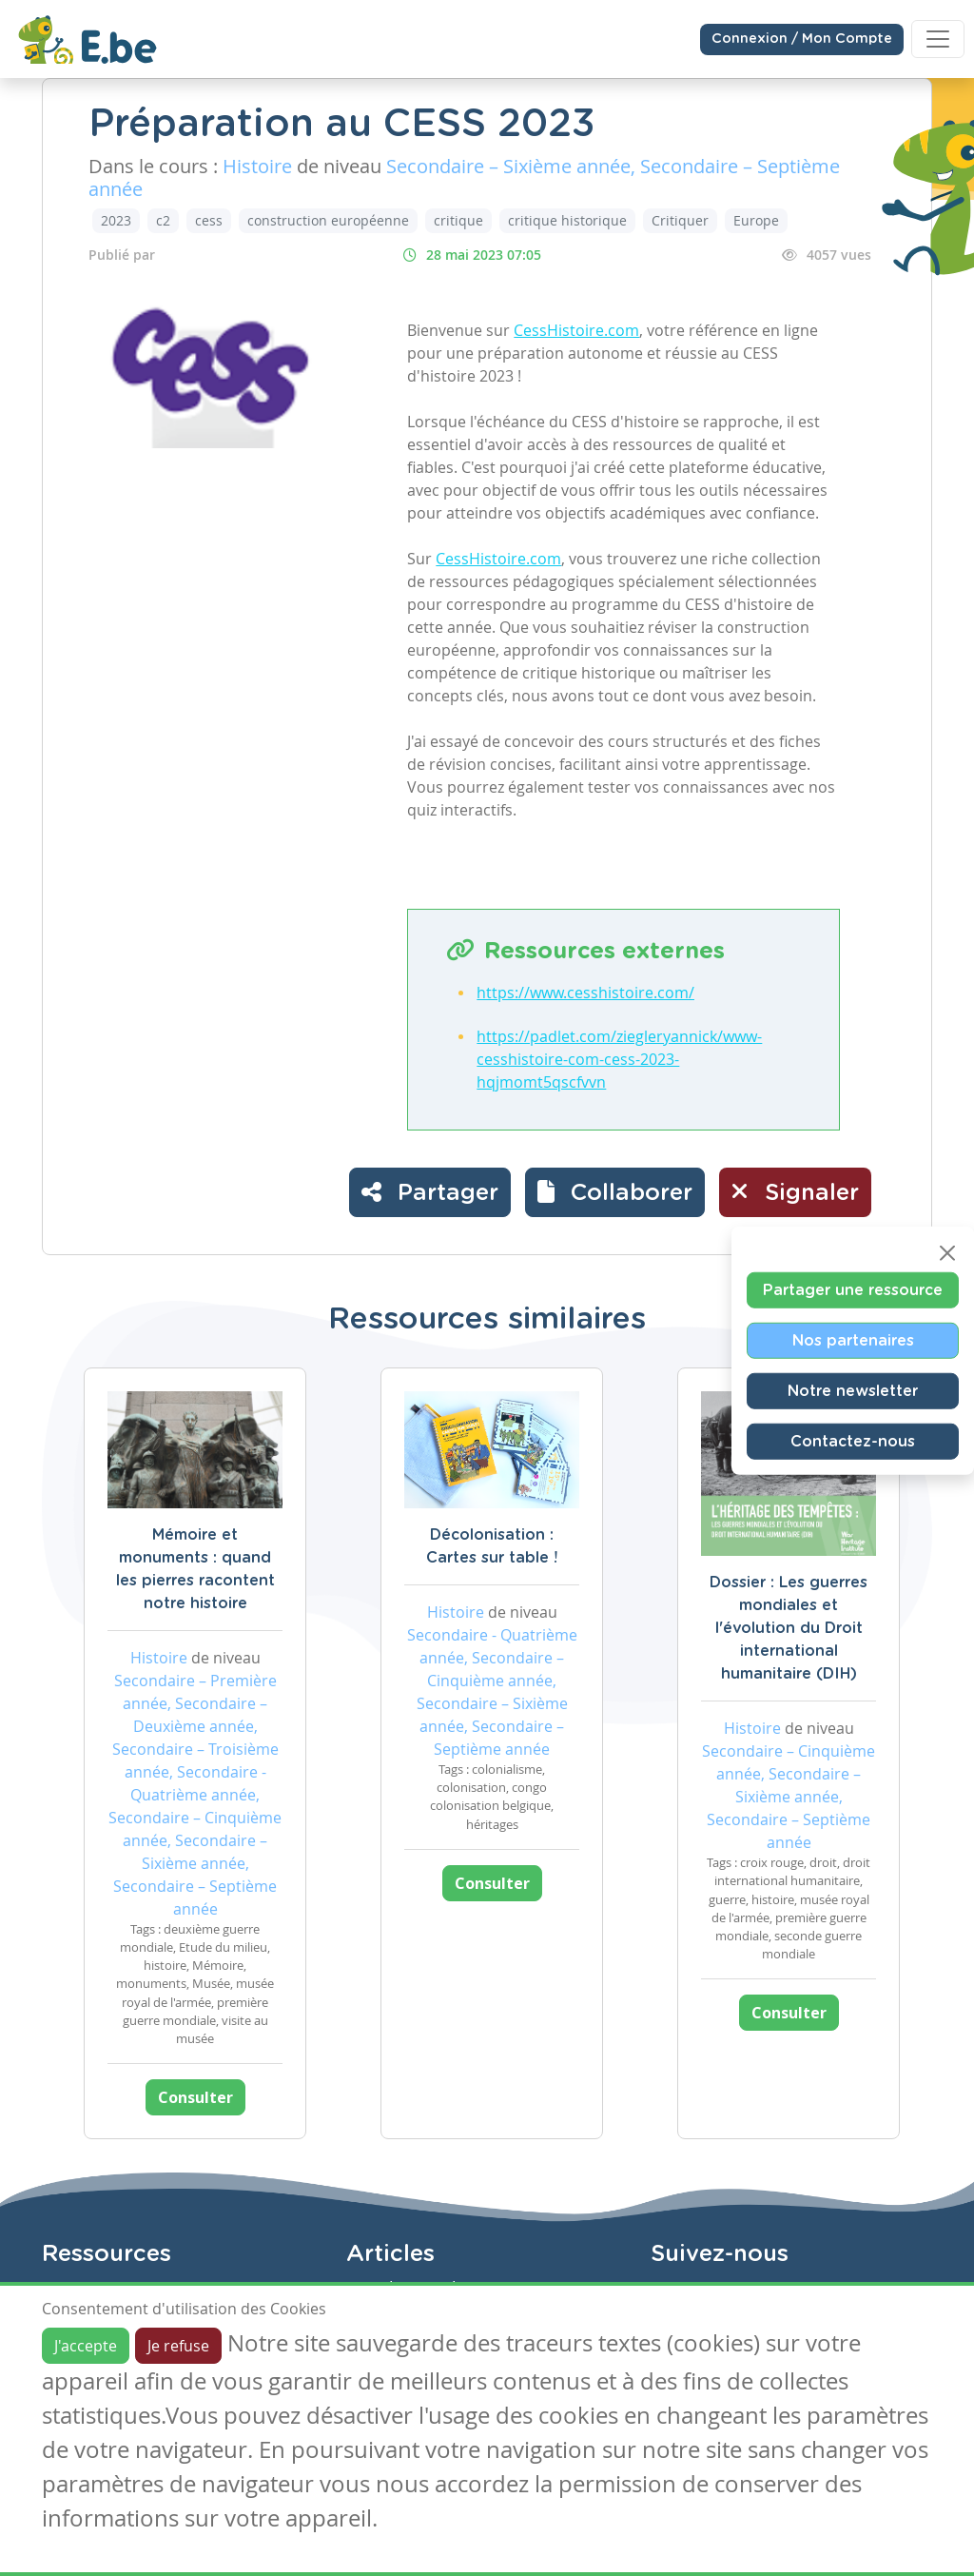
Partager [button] (429, 1191)
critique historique (567, 220)
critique (458, 220)
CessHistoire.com (576, 330)
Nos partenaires (853, 1339)
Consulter (195, 2097)
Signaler (795, 1191)
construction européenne (328, 220)
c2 (163, 220)
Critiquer (680, 220)
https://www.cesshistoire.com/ (585, 992)
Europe (756, 220)
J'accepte (85, 2345)
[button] (615, 1192)
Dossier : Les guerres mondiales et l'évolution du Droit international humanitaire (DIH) (788, 1628)
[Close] (947, 1252)
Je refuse (178, 2345)
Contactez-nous (852, 1440)
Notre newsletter (853, 1390)
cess (209, 220)
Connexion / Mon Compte (801, 39)
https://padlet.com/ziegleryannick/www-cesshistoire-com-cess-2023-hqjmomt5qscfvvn (619, 1059)
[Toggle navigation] (937, 39)
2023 (116, 220)
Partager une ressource (853, 1289)
